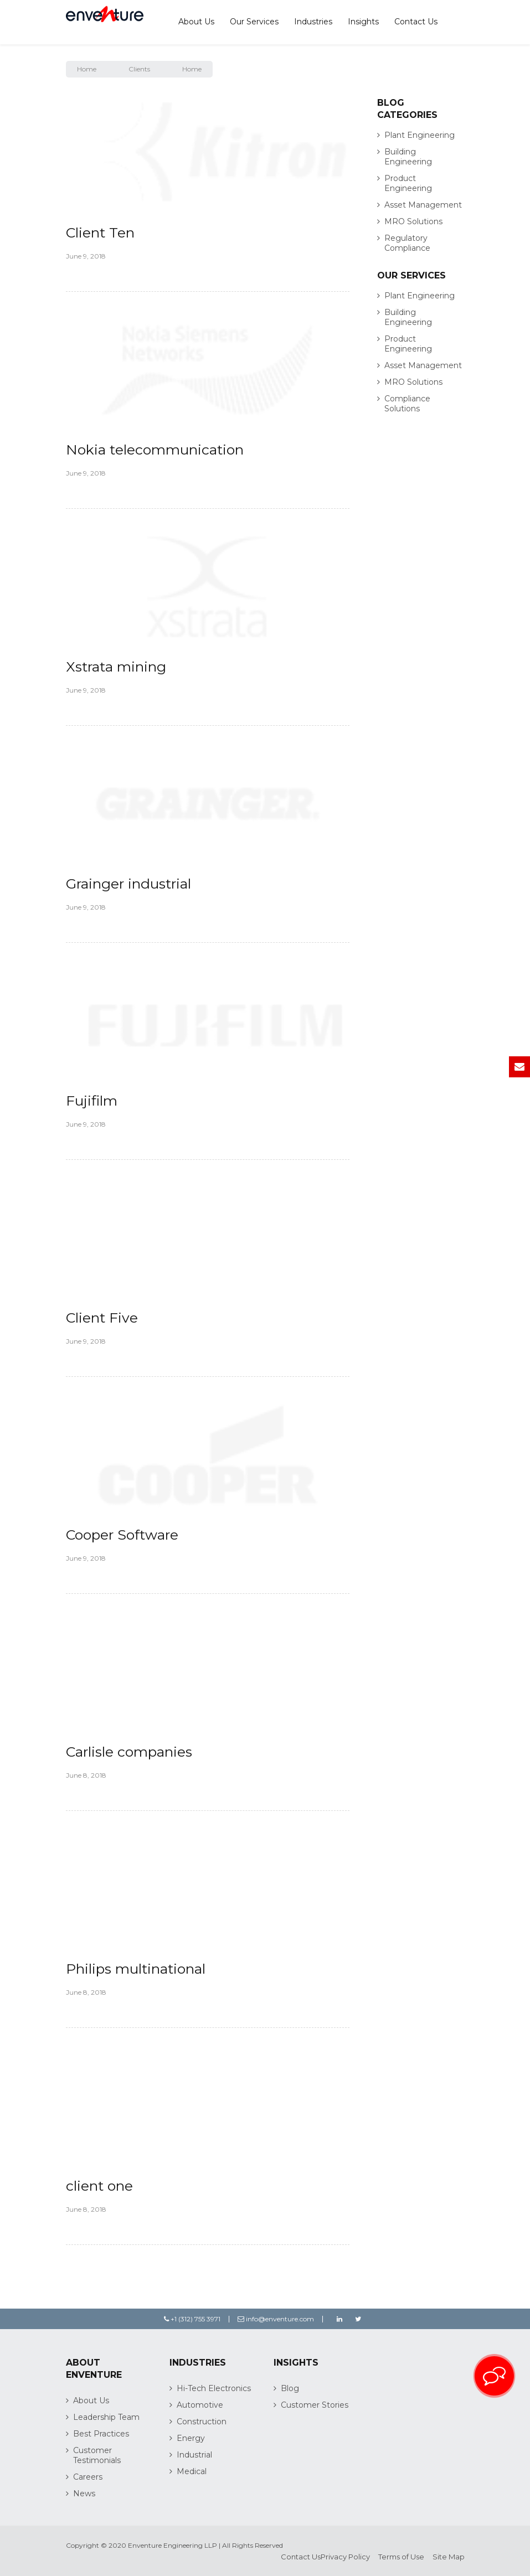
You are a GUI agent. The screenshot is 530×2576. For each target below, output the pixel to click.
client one (99, 2185)
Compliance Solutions (407, 404)
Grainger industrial (128, 883)
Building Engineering (408, 157)
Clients (139, 69)
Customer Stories (314, 2405)
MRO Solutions (413, 221)
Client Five (102, 1317)
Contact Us (416, 22)
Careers (87, 2477)
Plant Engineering (419, 135)
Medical (192, 2471)
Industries (313, 22)
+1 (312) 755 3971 (192, 2319)
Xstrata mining (116, 666)
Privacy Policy (345, 2556)
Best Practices (101, 2434)
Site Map (449, 2556)
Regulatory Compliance (407, 243)
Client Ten (100, 232)
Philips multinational (135, 1968)
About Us (196, 22)
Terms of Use (401, 2556)
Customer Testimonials (97, 2455)
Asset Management (423, 205)
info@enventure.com (276, 2319)
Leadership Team (106, 2417)
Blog (290, 2388)
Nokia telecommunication (155, 449)
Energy (191, 2438)
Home (86, 69)
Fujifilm (91, 1100)
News (84, 2493)
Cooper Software (122, 1534)
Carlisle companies (129, 1751)
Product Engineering (408, 183)
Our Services (254, 22)
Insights (363, 22)
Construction (202, 2422)
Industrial (194, 2455)
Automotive (200, 2405)
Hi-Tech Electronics (214, 2388)
